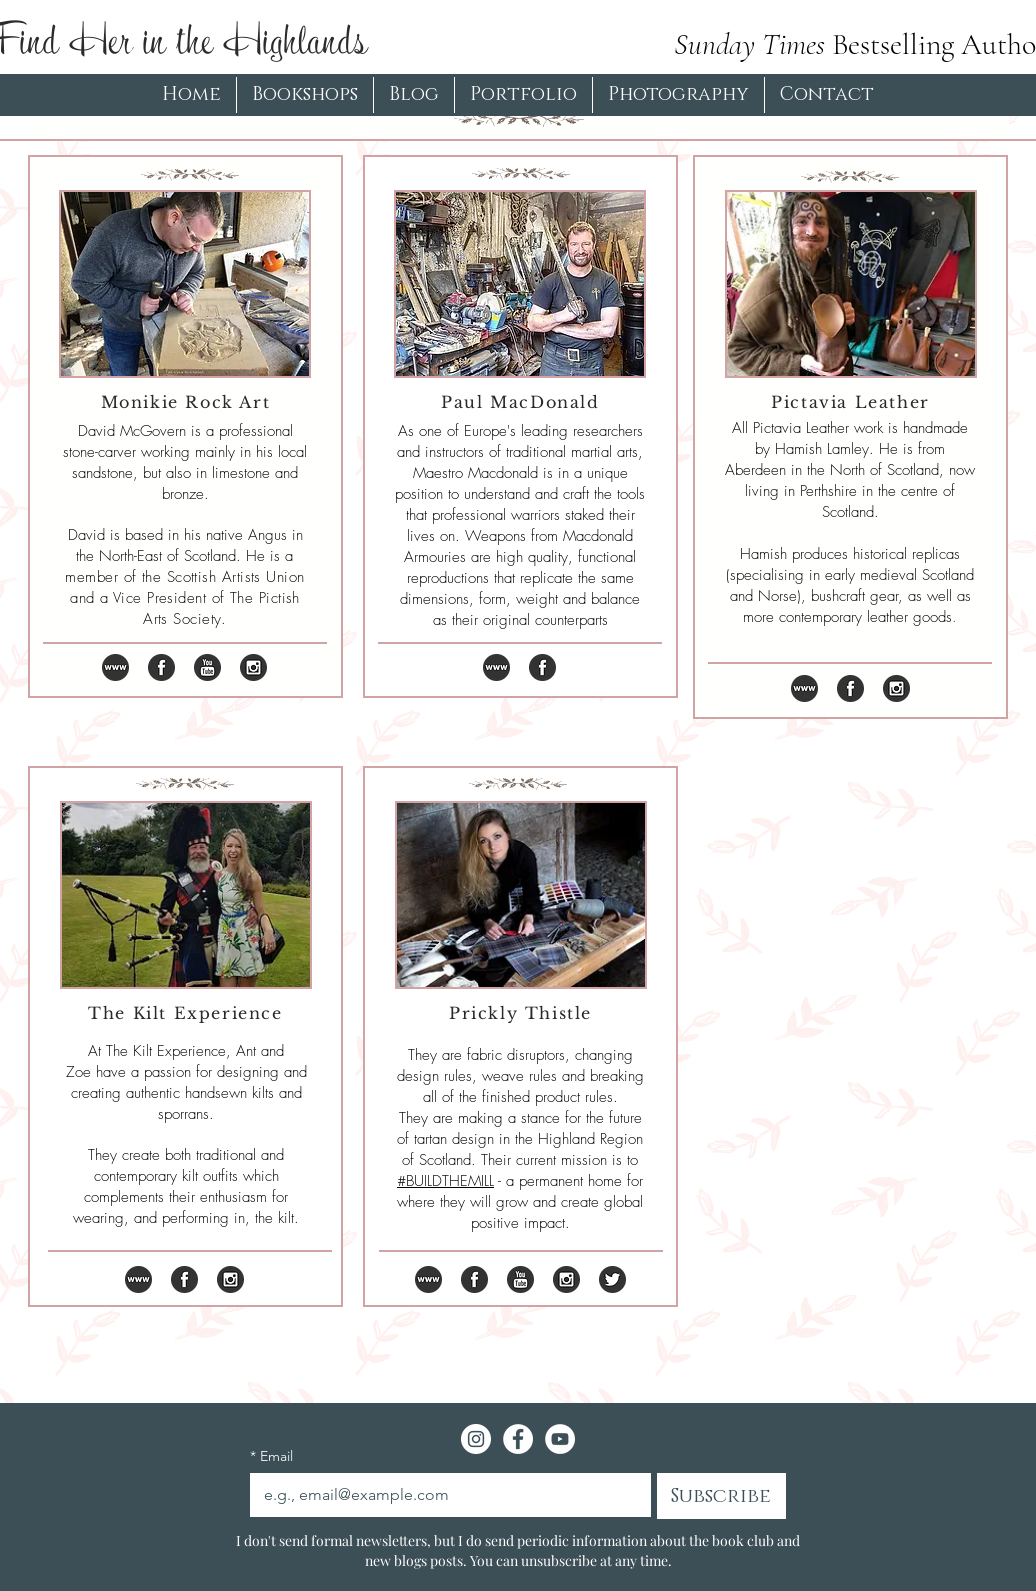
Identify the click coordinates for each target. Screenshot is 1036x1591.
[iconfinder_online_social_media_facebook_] (161, 667)
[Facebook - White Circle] (518, 1439)
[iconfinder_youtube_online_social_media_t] (207, 667)
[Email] (444, 1495)
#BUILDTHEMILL (445, 1181)
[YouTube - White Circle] (560, 1439)
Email (271, 1456)
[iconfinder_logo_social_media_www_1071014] (115, 667)
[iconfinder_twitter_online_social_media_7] (612, 1279)
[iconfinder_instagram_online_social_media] (253, 667)
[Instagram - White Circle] (476, 1439)
